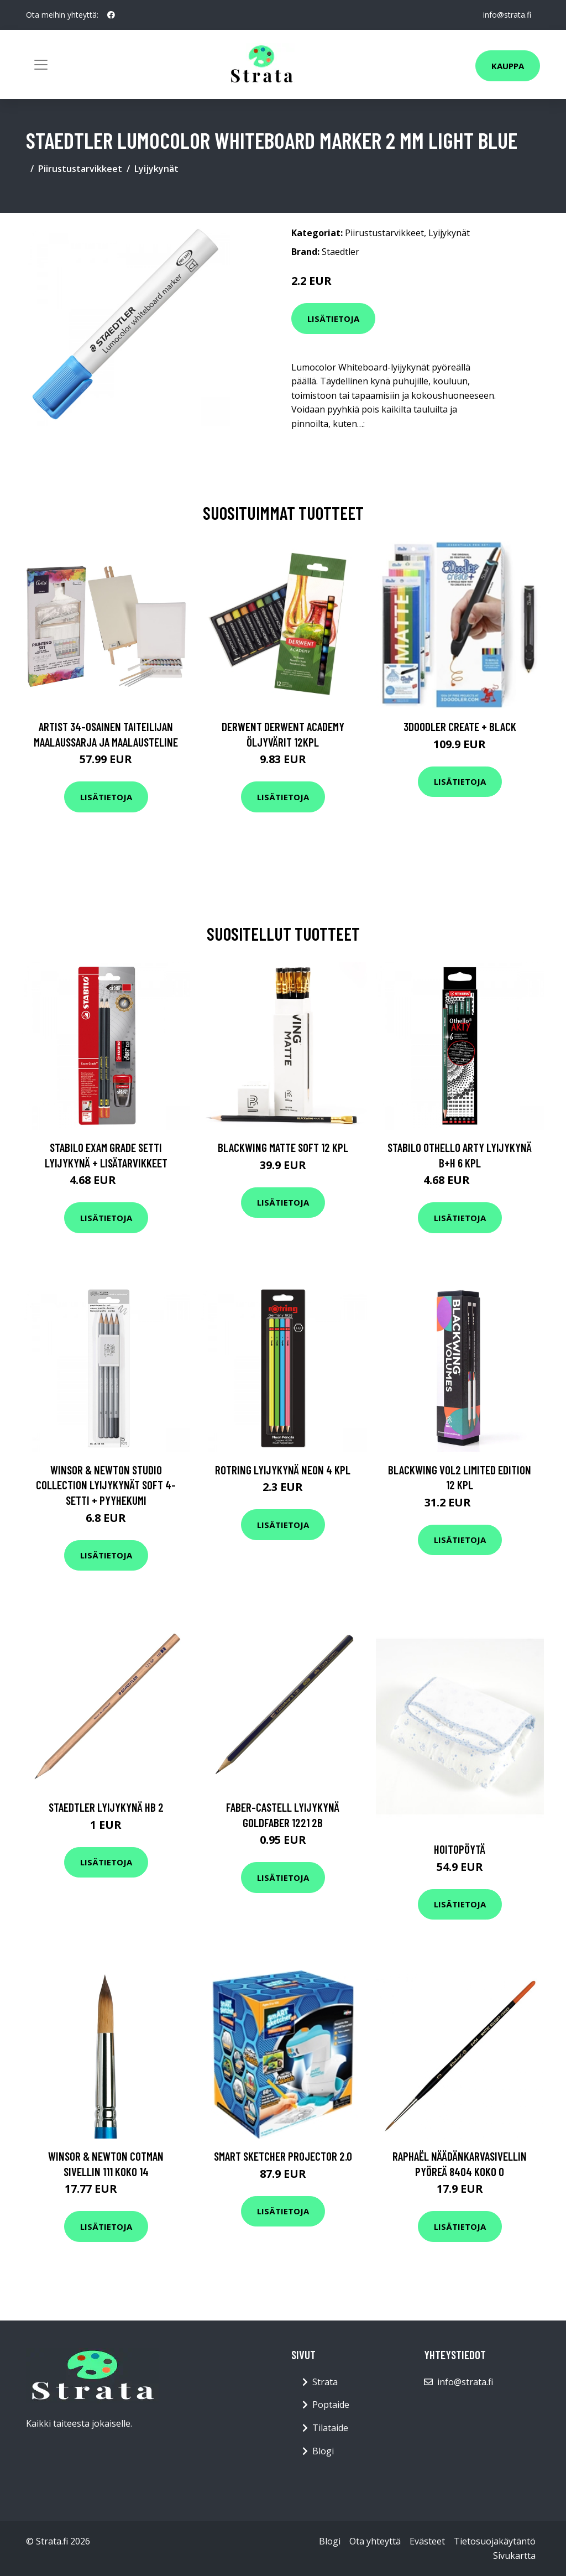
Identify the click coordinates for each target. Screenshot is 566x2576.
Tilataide (330, 2428)
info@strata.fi (507, 14)
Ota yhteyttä (375, 2541)
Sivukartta (514, 2555)
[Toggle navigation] (41, 64)
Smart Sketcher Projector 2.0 (283, 2156)
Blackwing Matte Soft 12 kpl (283, 1147)
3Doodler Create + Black (459, 726)
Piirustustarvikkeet (80, 169)
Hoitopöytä (459, 1849)
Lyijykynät (156, 169)
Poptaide (330, 2404)
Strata (325, 2382)
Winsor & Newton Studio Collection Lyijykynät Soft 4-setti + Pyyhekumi (106, 1485)
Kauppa (507, 65)
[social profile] (111, 14)
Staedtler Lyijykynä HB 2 (106, 1807)
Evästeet (427, 2541)
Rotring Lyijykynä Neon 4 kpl (282, 1470)
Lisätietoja (333, 318)
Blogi (323, 2451)
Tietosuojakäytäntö (495, 2541)
